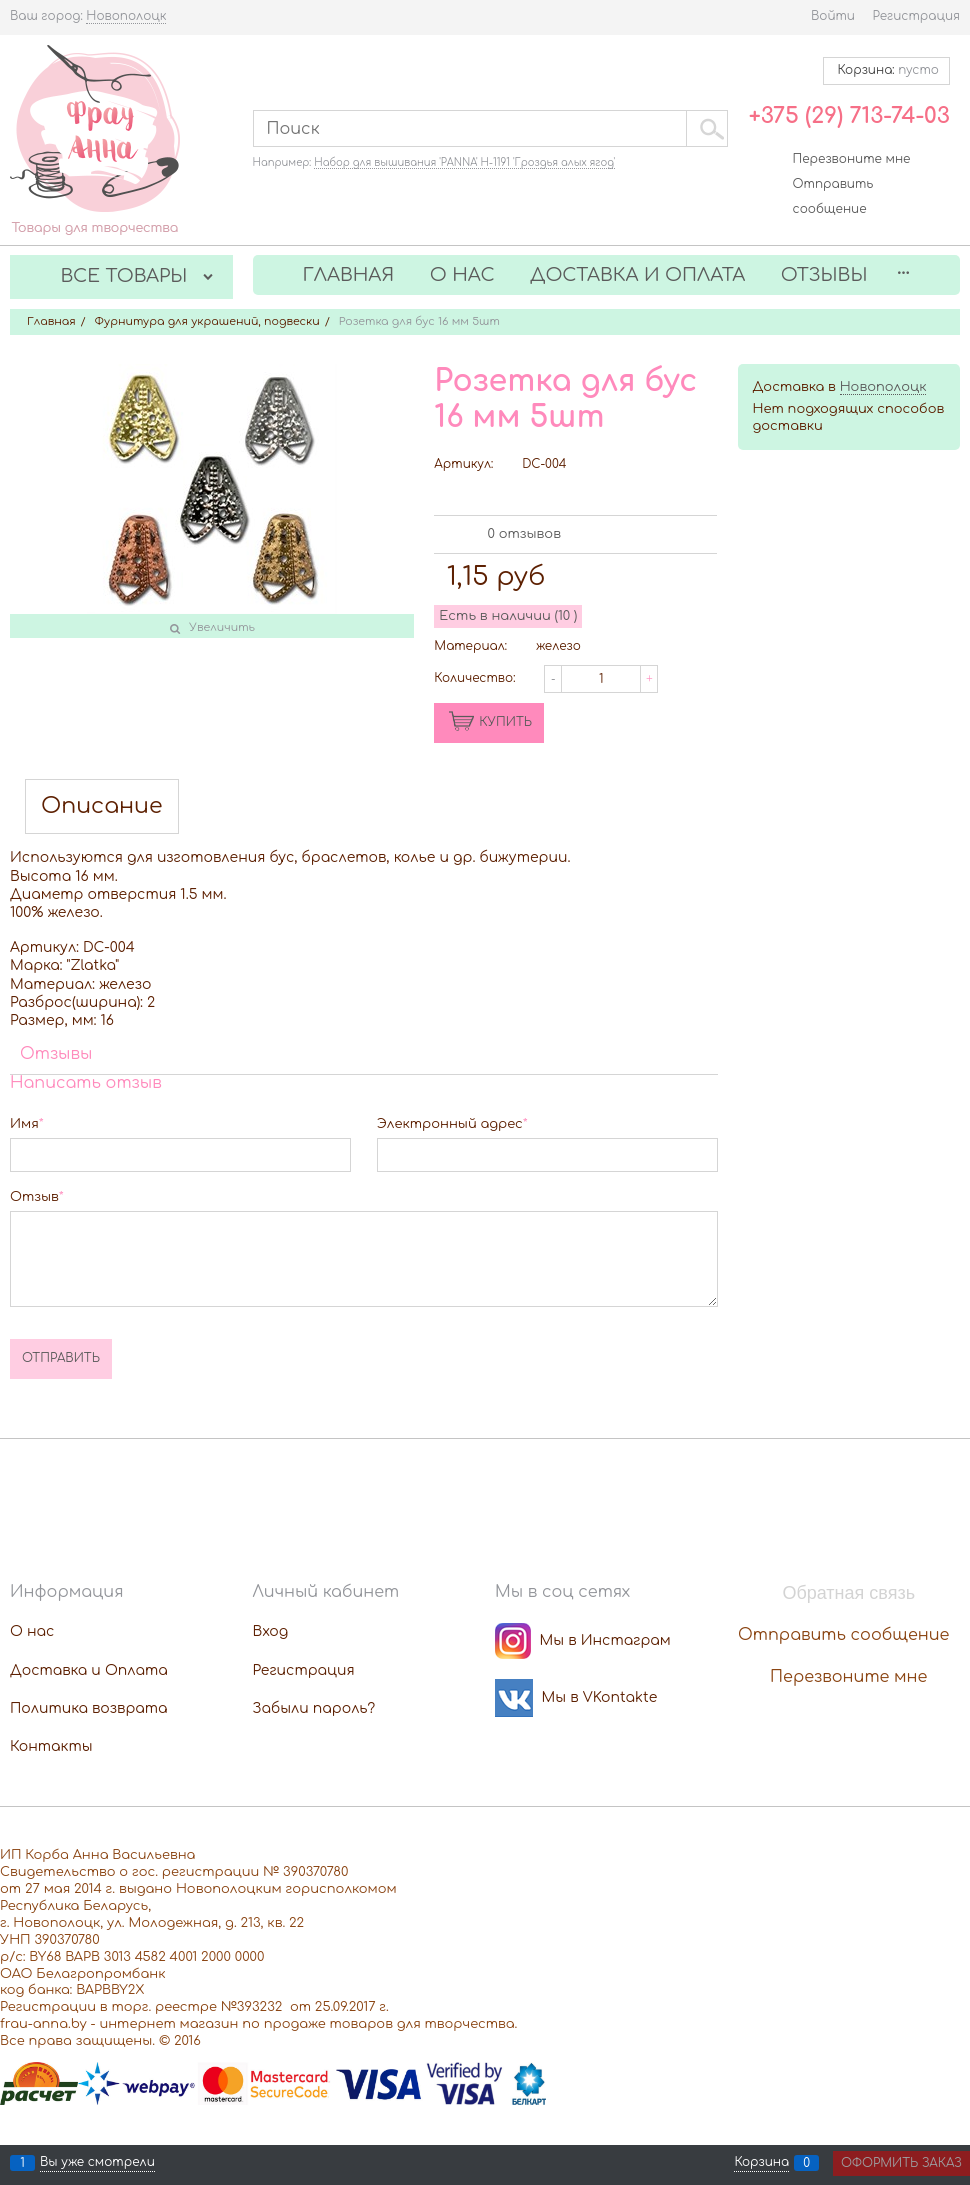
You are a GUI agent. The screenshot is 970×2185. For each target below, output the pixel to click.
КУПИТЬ (505, 722)
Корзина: (886, 70)
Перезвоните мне (852, 159)
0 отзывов (524, 534)
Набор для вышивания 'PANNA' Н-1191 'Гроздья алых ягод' (464, 162)
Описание (102, 806)
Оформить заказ (901, 2163)
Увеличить (222, 627)
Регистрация (916, 16)
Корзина (761, 2163)
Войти (833, 16)
